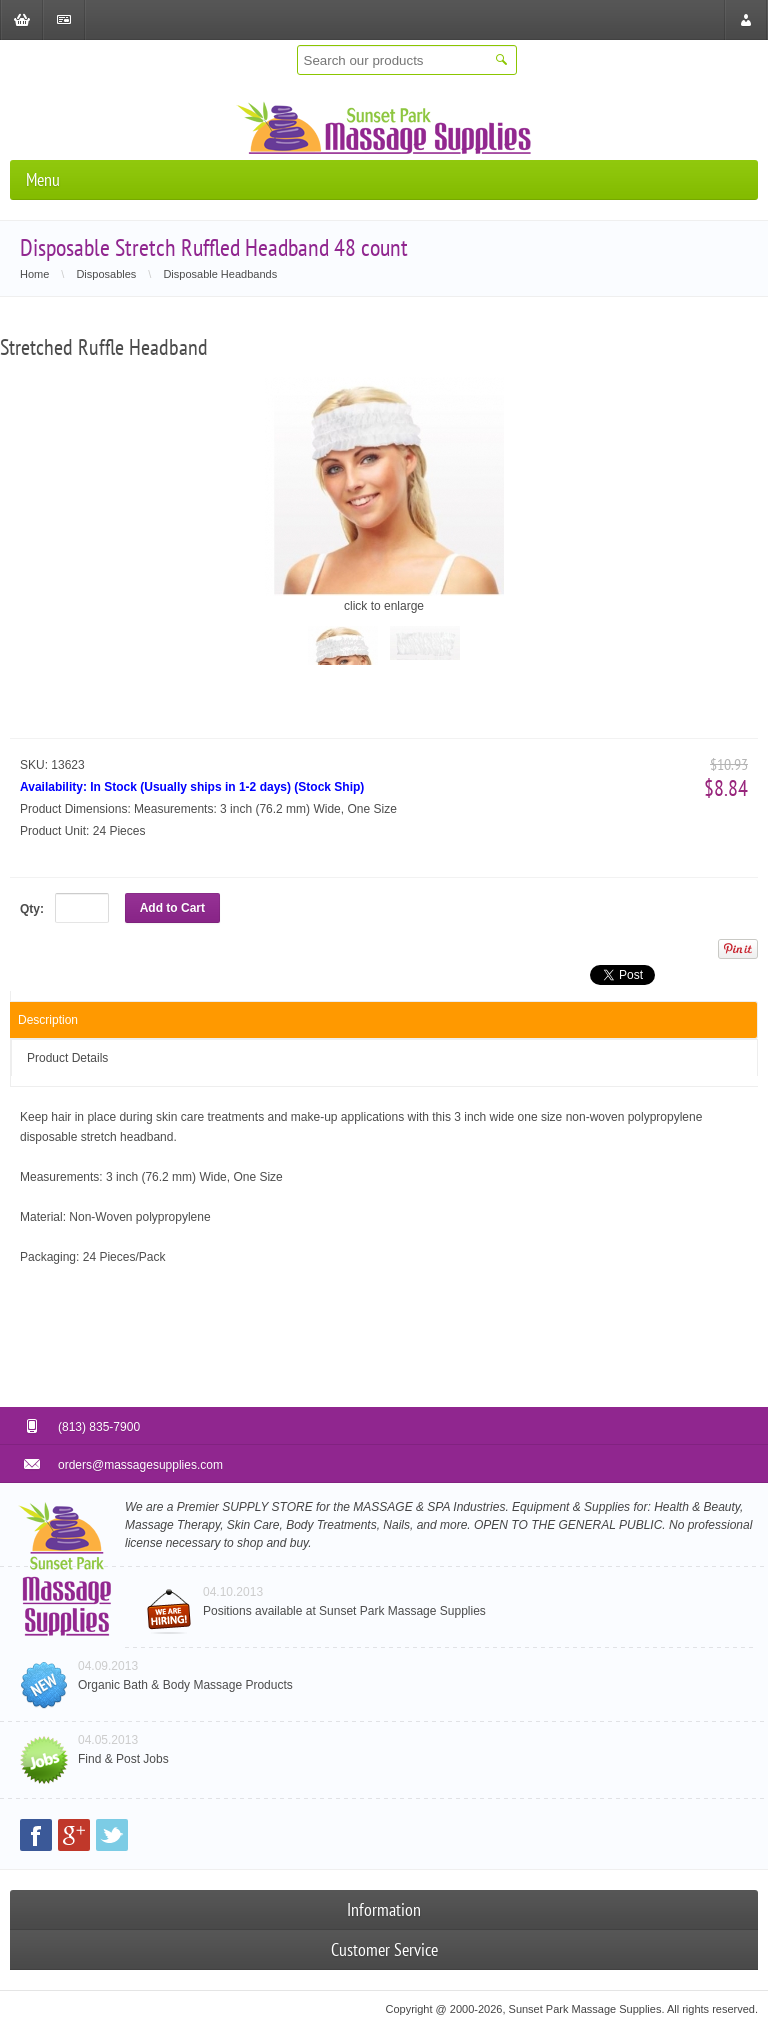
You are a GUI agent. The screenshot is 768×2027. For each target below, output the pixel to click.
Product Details (67, 1058)
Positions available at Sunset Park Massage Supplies (344, 1611)
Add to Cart (172, 908)
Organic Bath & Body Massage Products (185, 1685)
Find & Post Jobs (123, 1759)
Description (48, 1020)
